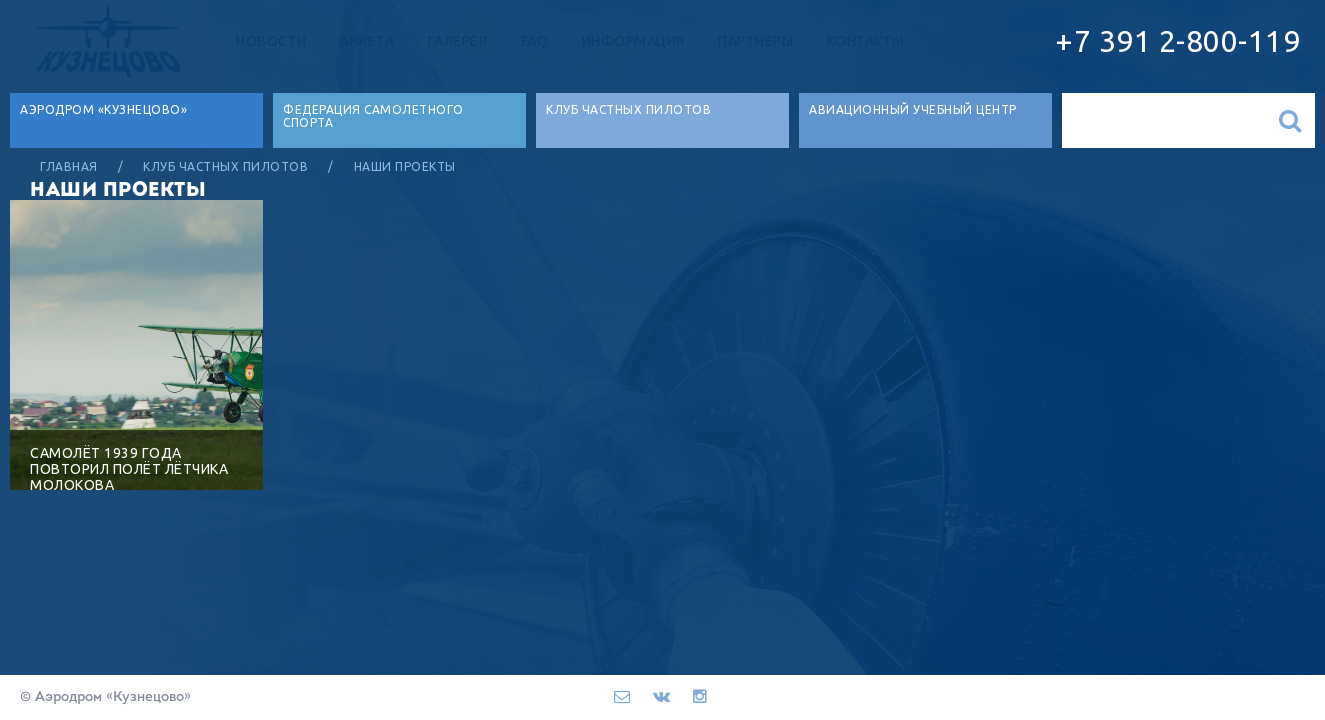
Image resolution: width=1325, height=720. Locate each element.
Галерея (458, 41)
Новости (271, 41)
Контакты (865, 41)
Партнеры (755, 41)
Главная (69, 166)
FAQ (535, 41)
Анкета (367, 41)
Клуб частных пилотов (225, 166)
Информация (633, 41)
